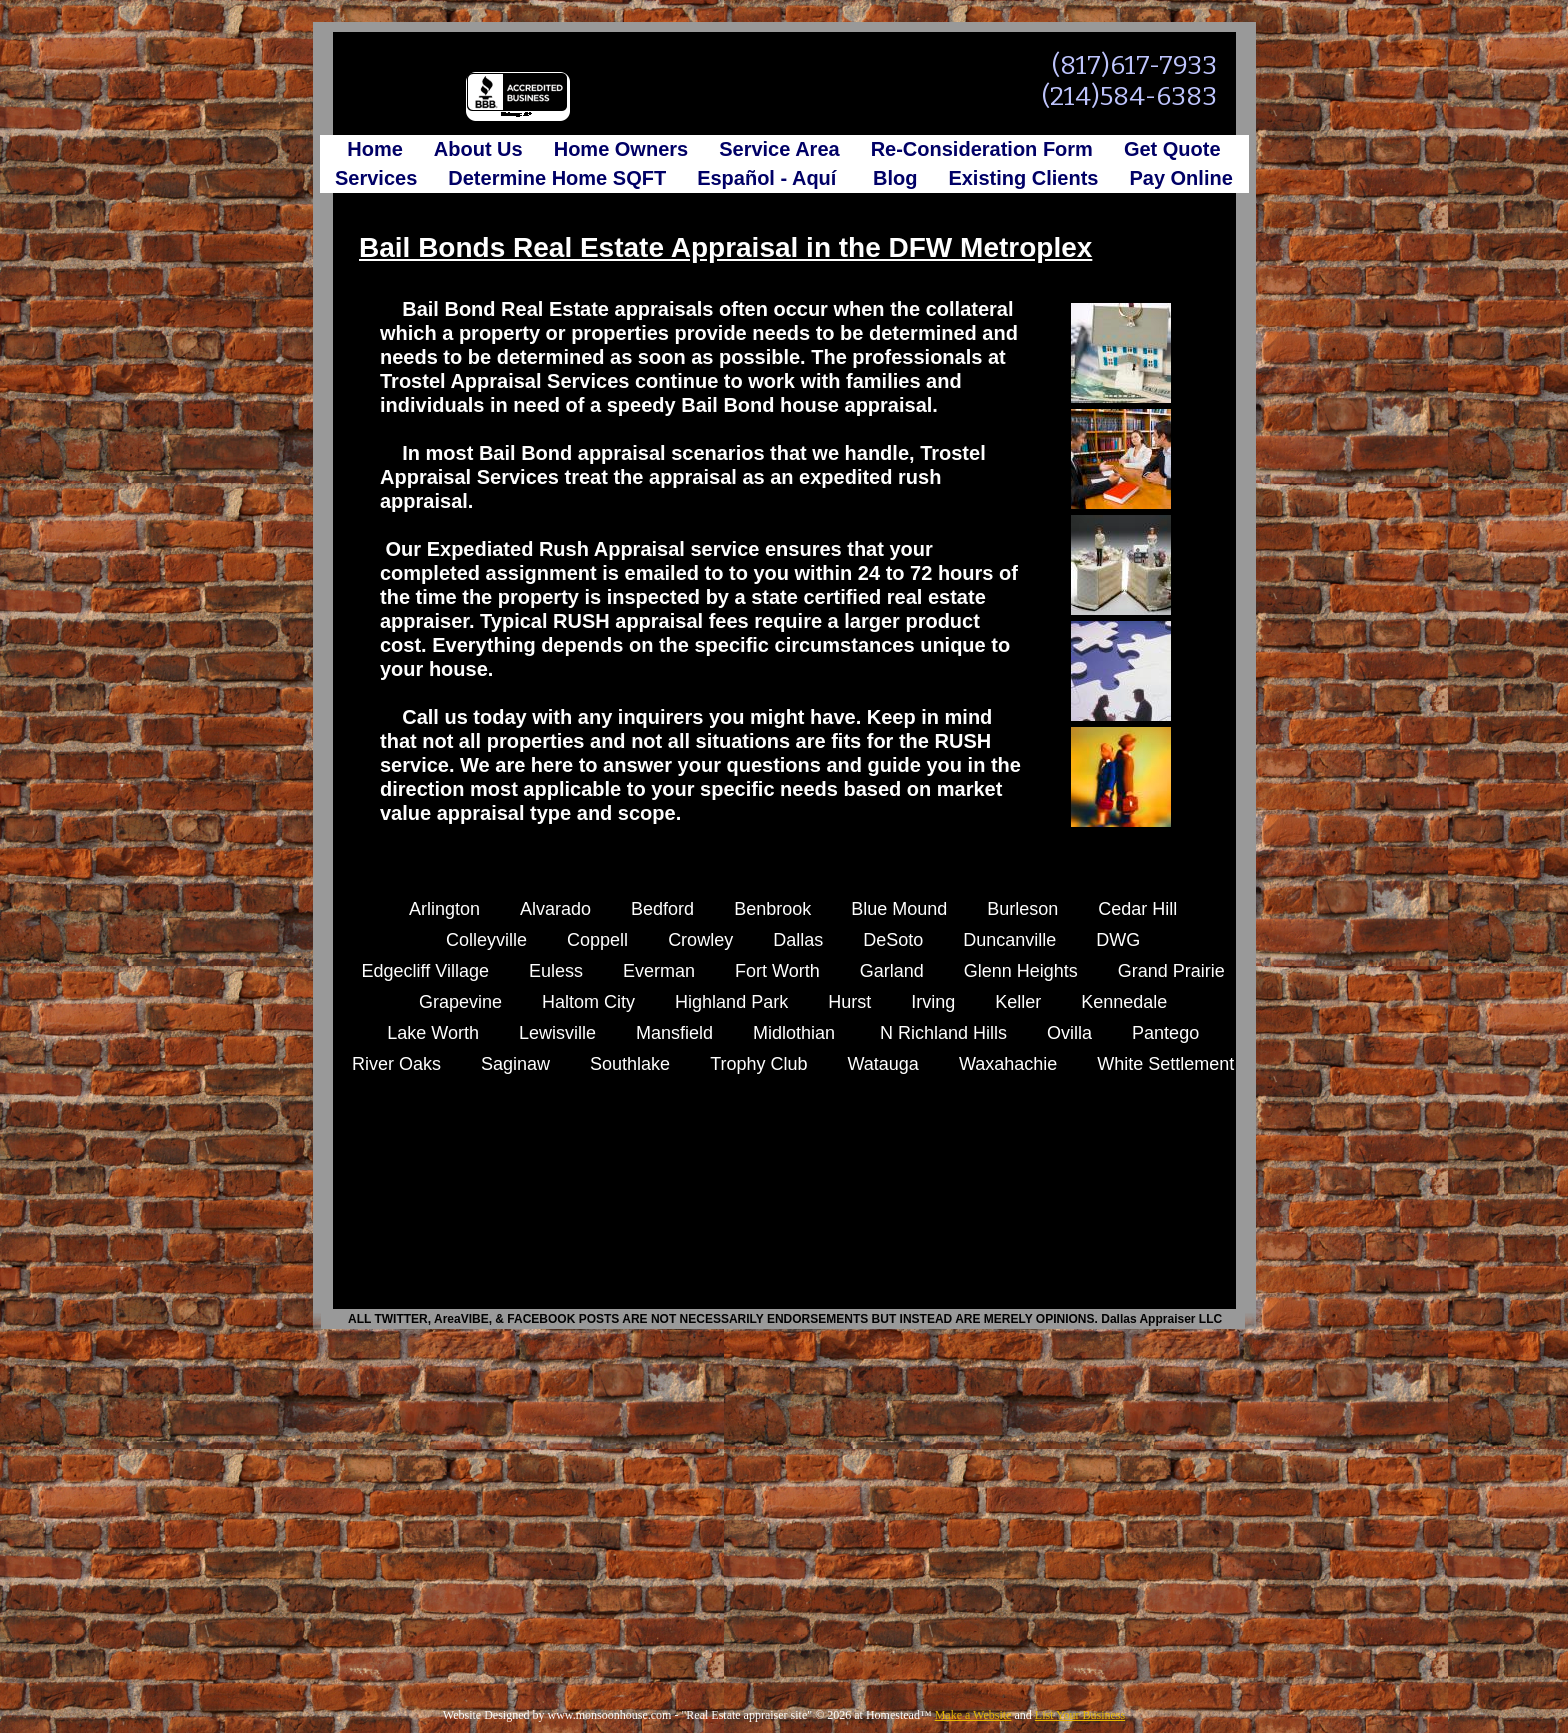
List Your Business (1080, 1715)
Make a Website (973, 1715)
